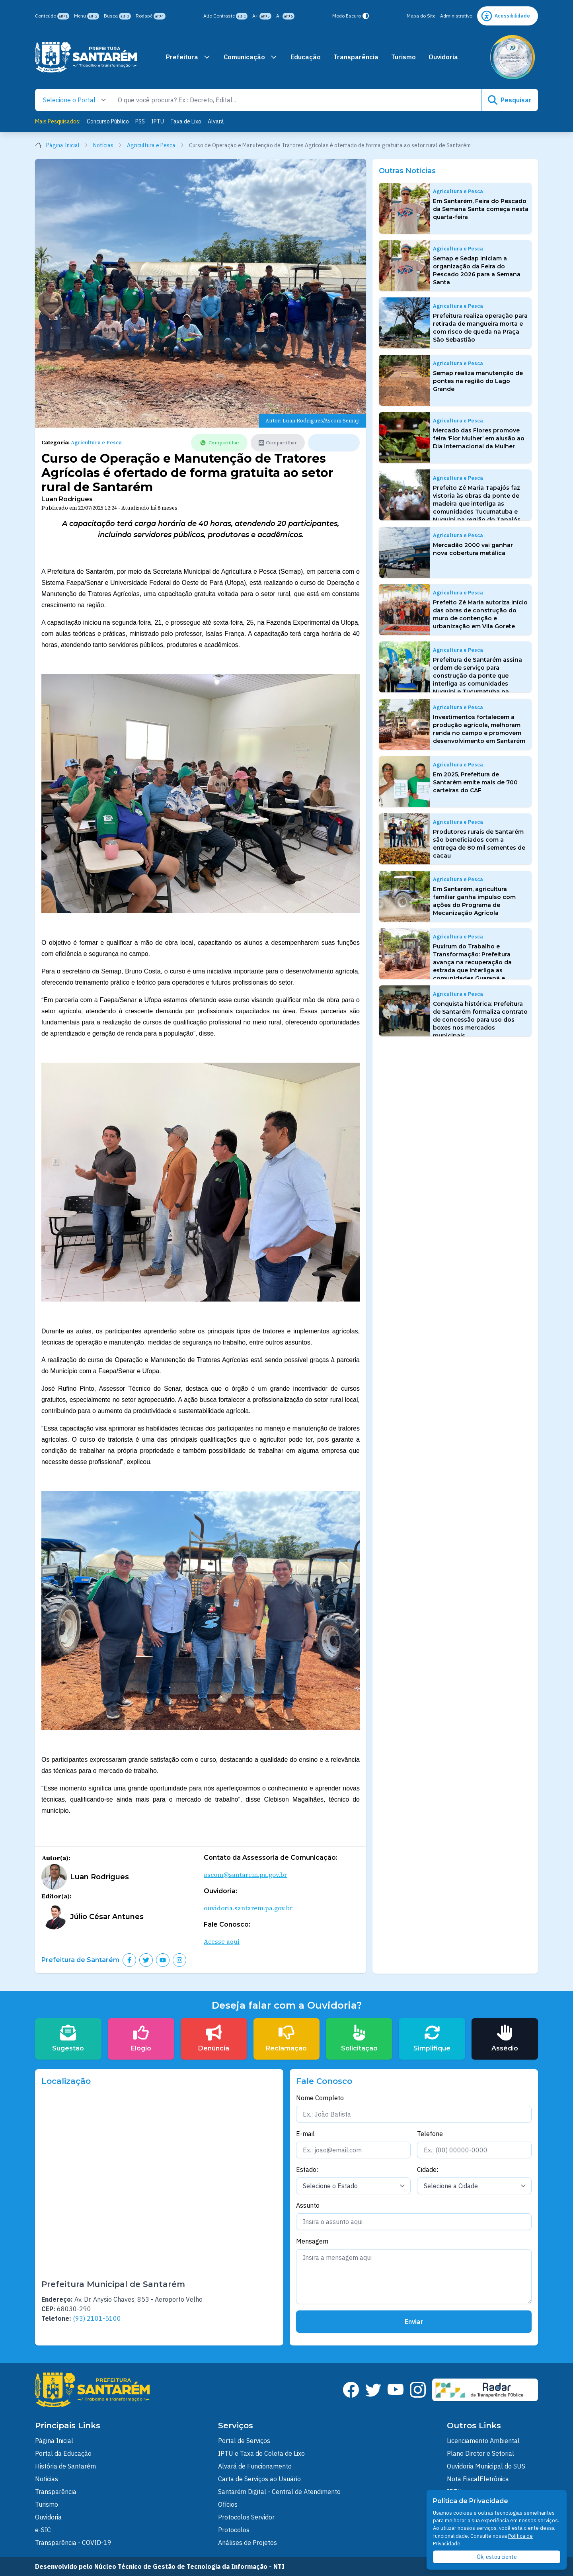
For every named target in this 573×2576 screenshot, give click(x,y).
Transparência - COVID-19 (73, 2543)
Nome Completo (320, 2098)
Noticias (46, 2479)
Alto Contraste (225, 16)
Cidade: (427, 2169)
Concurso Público (108, 121)
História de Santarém (65, 2466)
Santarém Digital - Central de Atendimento (279, 2492)
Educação (305, 57)
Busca (117, 16)
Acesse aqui (222, 1941)
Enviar (414, 2322)
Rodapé (151, 16)
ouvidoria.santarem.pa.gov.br (248, 1908)
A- (285, 16)
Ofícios (228, 2504)
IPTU (157, 121)
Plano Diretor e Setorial (480, 2453)
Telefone (430, 2134)
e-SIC (43, 2530)
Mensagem (312, 2241)
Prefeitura (188, 57)
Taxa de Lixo (185, 121)
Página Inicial (61, 145)
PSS (140, 121)
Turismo (403, 57)
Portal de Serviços (244, 2441)
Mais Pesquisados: (57, 121)
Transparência (355, 57)
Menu (86, 16)
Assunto (308, 2205)
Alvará (216, 121)
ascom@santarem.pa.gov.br (245, 1874)
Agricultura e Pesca (155, 145)
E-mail (305, 2134)
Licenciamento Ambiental (483, 2441)
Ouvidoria (443, 57)
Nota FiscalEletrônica (478, 2479)
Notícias (107, 145)
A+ (261, 16)
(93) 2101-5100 (97, 2318)
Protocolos (233, 2530)
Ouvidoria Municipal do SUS (486, 2466)
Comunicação (251, 57)
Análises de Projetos (247, 2543)
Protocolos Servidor (246, 2517)
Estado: (307, 2169)
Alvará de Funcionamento (255, 2466)
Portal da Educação (63, 2453)
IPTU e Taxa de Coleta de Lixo (261, 2453)
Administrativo (456, 16)
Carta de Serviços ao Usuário (259, 2479)
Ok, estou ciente (497, 2556)
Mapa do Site (421, 16)
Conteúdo (52, 16)
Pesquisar (510, 100)
